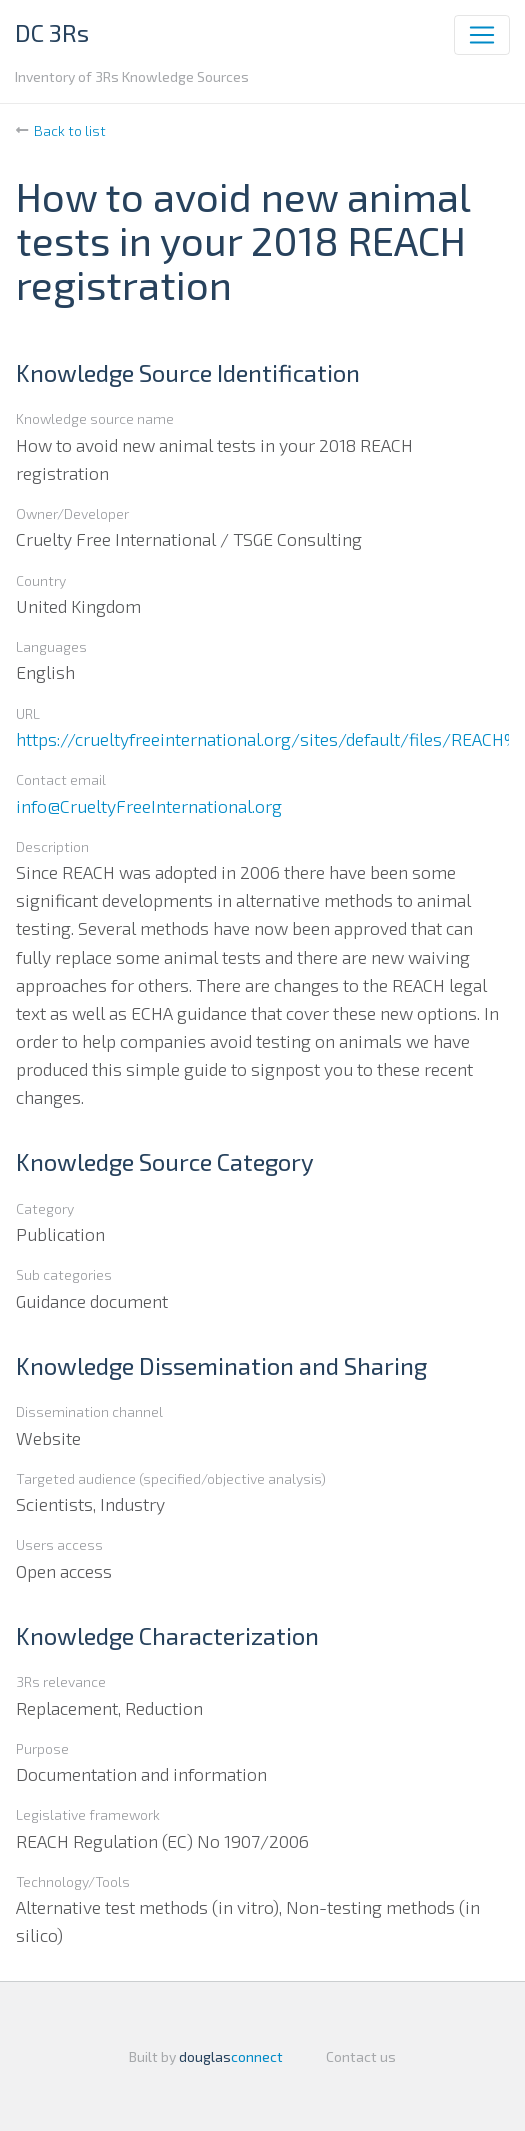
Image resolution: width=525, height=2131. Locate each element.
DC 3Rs (52, 32)
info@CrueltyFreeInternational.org (149, 806)
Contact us (361, 2056)
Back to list (70, 130)
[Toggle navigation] (482, 35)
